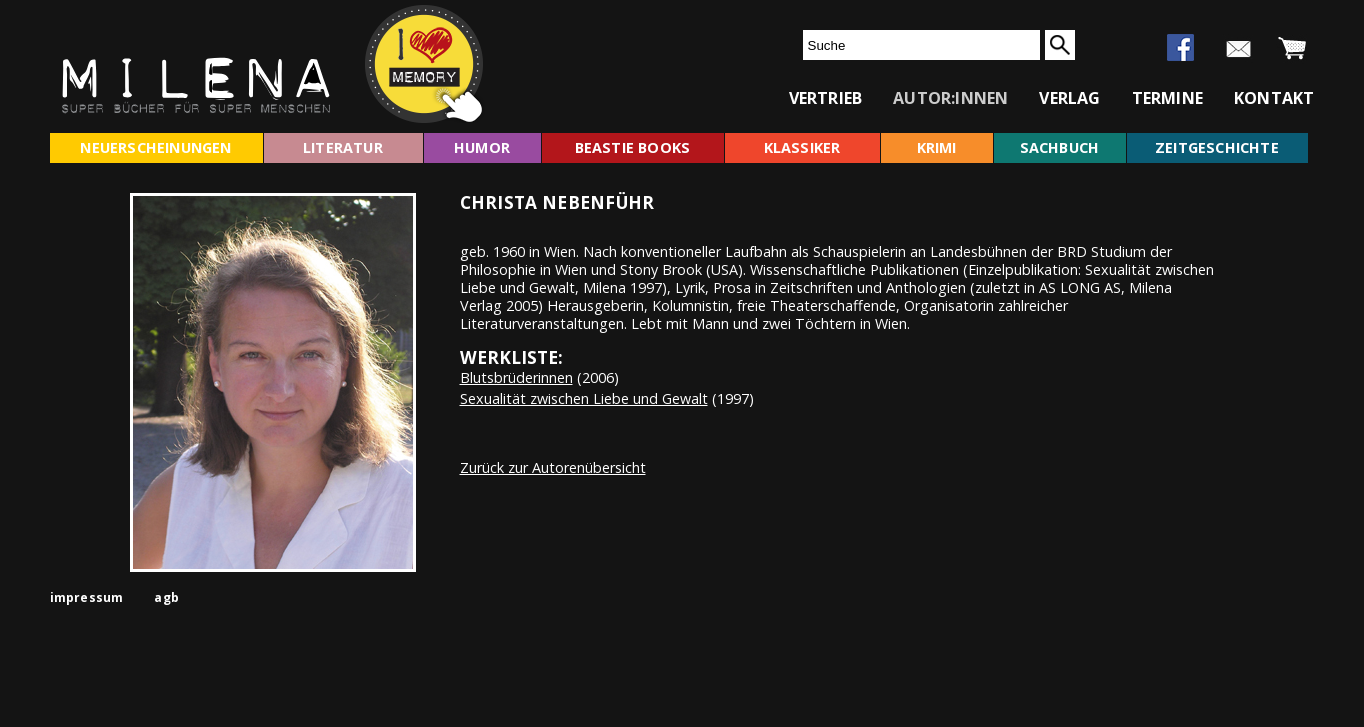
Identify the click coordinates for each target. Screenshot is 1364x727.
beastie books (633, 147)
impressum (87, 597)
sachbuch (1060, 147)
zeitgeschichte (1217, 147)
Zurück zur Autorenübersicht (553, 467)
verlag (1069, 98)
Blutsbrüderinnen (516, 377)
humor (482, 147)
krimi (937, 147)
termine (1167, 98)
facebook (1180, 47)
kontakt (1274, 98)
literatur (343, 147)
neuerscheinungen (155, 147)
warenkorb (1292, 49)
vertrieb (826, 98)
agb (166, 597)
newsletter (1238, 49)
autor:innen (950, 98)
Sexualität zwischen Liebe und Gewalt (584, 398)
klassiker (802, 147)
